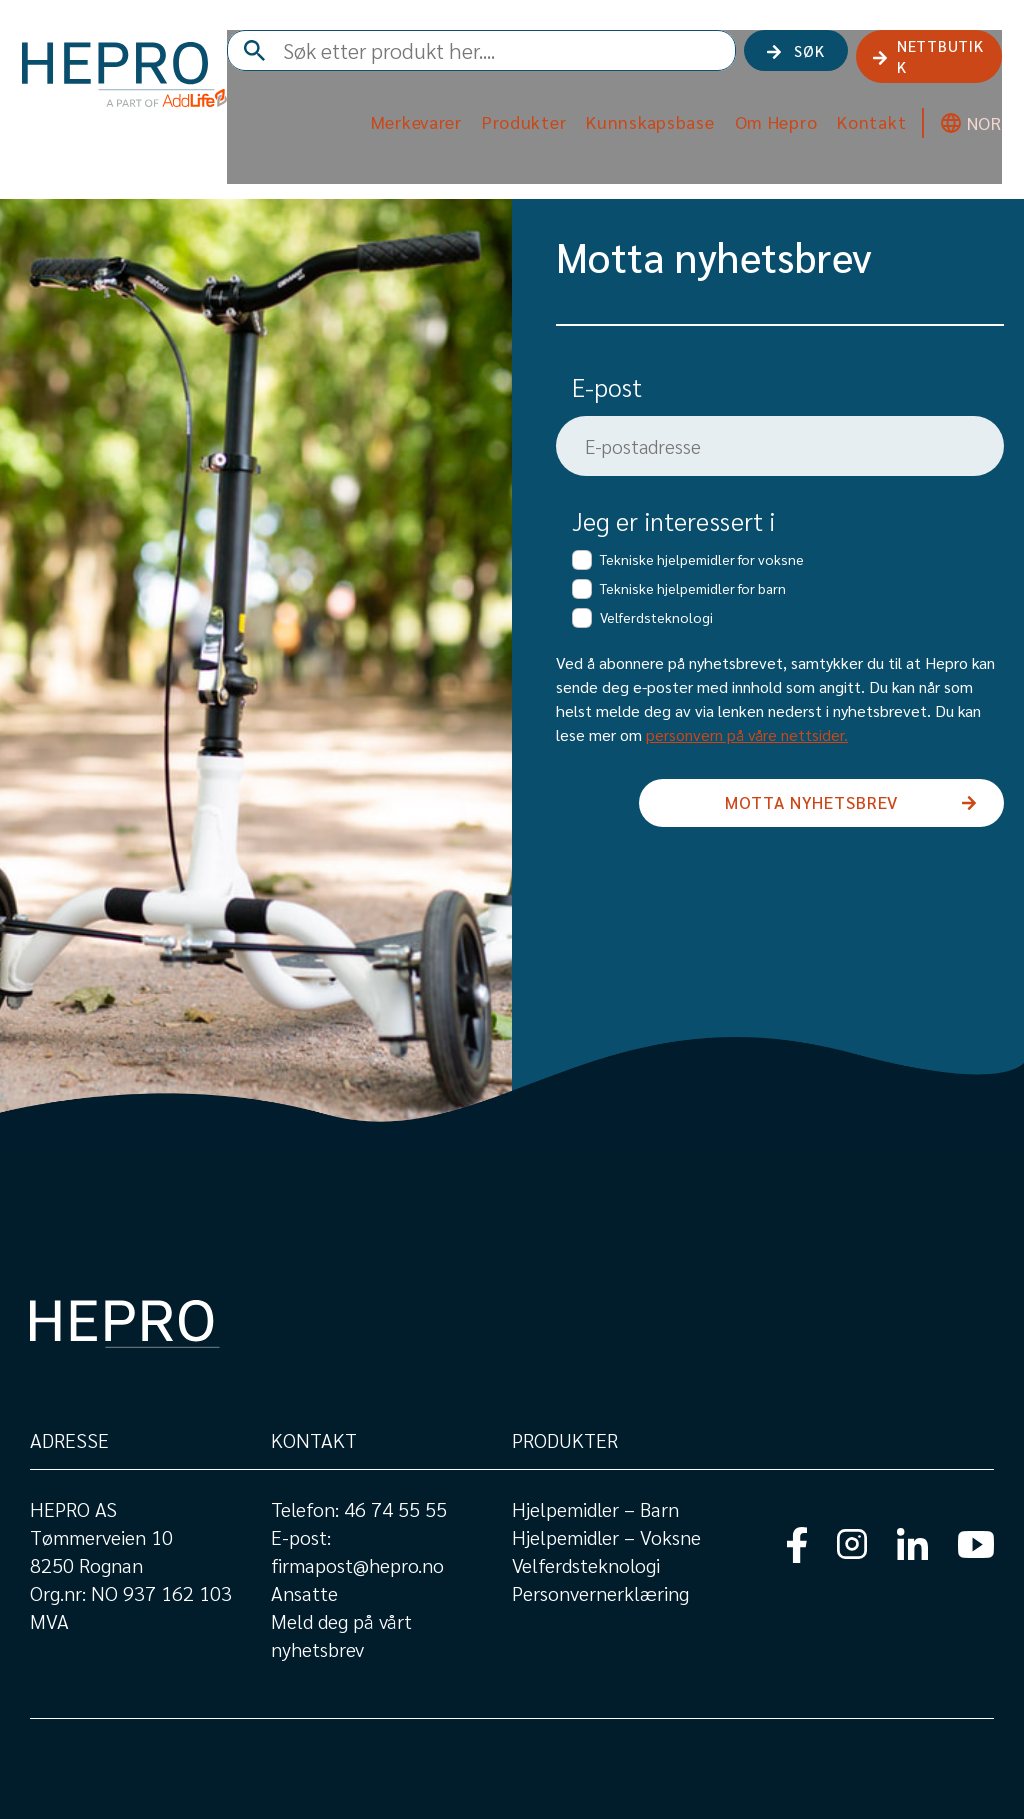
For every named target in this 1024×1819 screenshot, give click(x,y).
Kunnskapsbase (642, 117)
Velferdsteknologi (586, 1565)
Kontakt (863, 117)
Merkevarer (408, 117)
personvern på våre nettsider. (747, 734)
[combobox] (534, 58)
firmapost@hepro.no (357, 1565)
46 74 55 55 (395, 1509)
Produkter (516, 117)
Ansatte (304, 1593)
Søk (793, 58)
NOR (976, 118)
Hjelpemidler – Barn (595, 1509)
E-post (607, 386)
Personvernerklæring (600, 1593)
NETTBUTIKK (928, 58)
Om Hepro (768, 117)
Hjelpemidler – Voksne (606, 1537)
